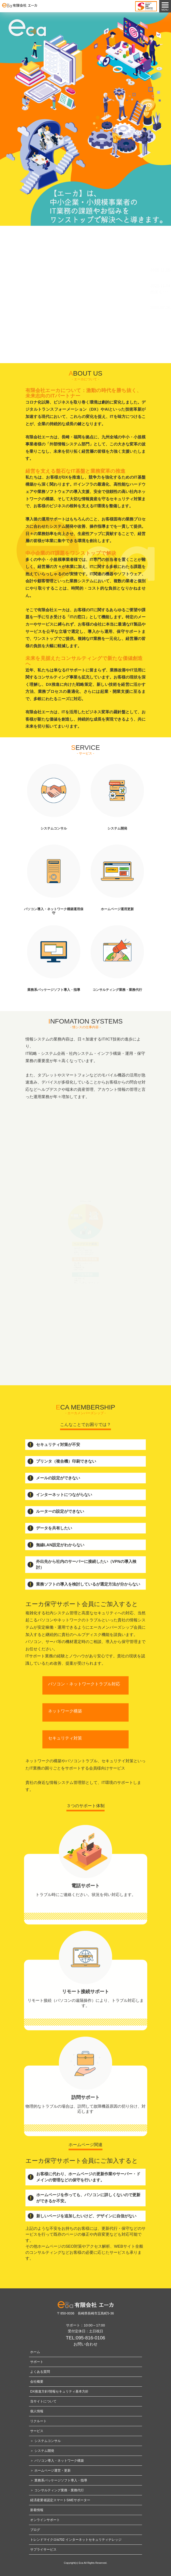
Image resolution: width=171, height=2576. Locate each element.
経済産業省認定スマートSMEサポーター (60, 2500)
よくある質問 (40, 2372)
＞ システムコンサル (45, 2441)
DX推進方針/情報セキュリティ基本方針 (59, 2391)
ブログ (35, 2530)
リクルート (38, 2421)
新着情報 (36, 2510)
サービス (36, 2431)
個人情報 (36, 2411)
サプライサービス (43, 2549)
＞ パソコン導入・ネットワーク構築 (57, 2460)
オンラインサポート (45, 2520)
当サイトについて (43, 2401)
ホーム (35, 2352)
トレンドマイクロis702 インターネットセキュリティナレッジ (75, 2539)
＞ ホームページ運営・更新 (50, 2470)
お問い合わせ (85, 2344)
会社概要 (36, 2381)
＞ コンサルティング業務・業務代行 (57, 2490)
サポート (36, 2362)
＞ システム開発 (42, 2451)
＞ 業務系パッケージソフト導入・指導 (58, 2480)
